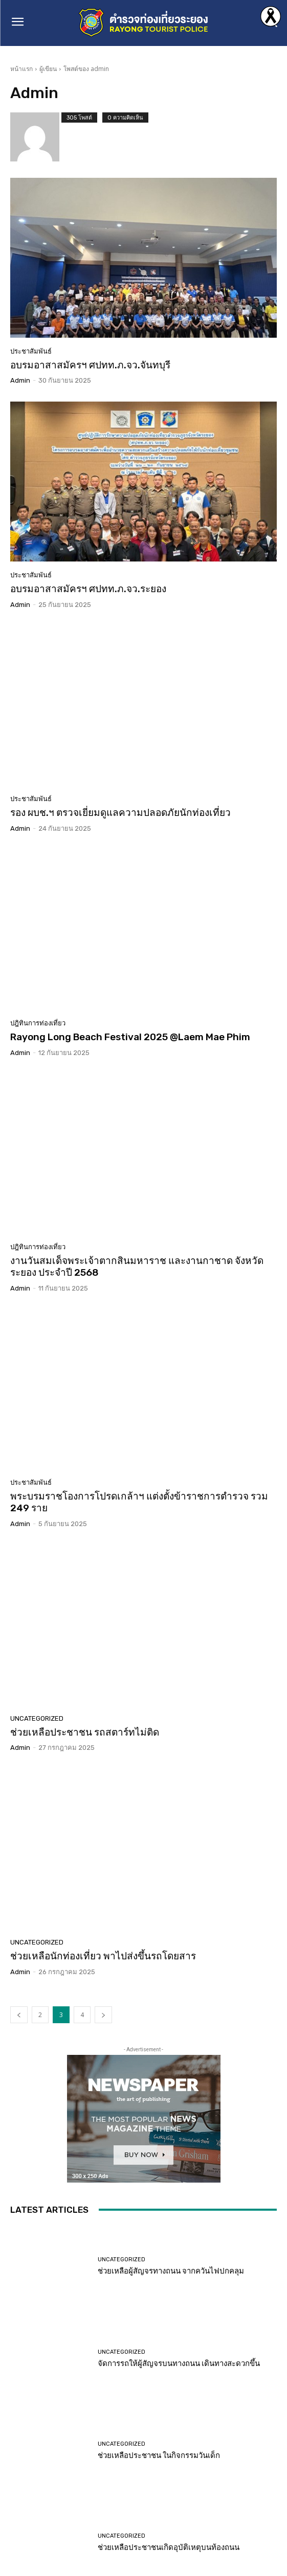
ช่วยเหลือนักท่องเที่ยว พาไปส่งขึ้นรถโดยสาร (103, 1956)
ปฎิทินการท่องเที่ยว (37, 1023)
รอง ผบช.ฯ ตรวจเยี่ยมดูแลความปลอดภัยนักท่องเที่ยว (120, 812)
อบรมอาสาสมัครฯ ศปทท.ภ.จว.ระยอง (88, 589)
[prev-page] (19, 2014)
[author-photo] (35, 136)
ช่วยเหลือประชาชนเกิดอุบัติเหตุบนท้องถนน (168, 2547)
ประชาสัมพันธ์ (31, 351)
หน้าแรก (21, 68)
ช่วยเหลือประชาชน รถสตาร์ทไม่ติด (84, 1732)
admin (20, 380)
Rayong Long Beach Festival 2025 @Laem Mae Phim (130, 1037)
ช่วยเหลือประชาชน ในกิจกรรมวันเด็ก (159, 2455)
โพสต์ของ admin (86, 68)
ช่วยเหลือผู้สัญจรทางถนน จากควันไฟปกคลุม (171, 2271)
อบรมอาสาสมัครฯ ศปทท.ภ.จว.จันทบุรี (90, 365)
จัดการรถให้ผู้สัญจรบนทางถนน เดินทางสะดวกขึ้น (179, 2363)
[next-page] (103, 2014)
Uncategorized (36, 1718)
